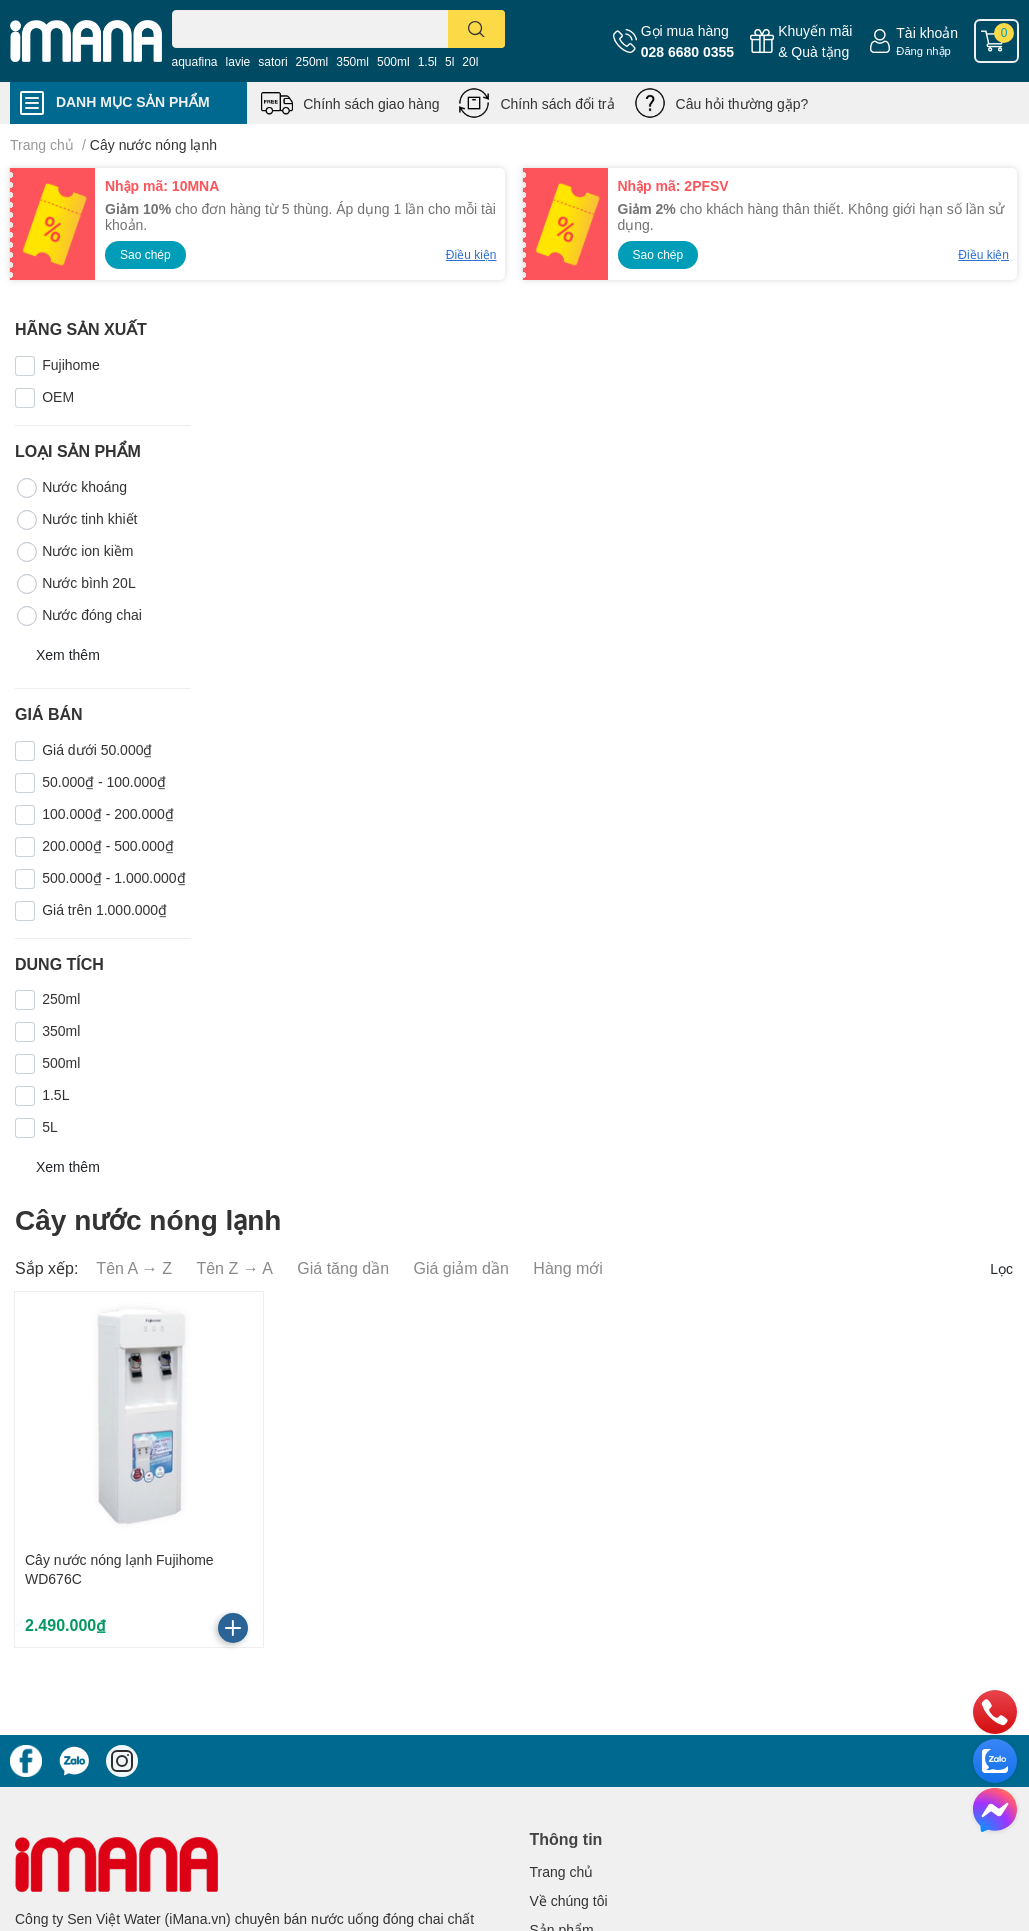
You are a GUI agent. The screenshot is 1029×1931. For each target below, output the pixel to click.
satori (272, 61)
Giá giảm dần (461, 1267)
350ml (352, 61)
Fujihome (71, 364)
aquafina (195, 61)
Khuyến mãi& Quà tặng (815, 41)
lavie (238, 61)
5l (449, 61)
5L (50, 1126)
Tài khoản (927, 32)
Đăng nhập (923, 50)
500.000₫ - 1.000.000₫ (113, 877)
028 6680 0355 (687, 51)
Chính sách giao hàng (371, 103)
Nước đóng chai (78, 616)
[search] (476, 29)
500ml (393, 61)
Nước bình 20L (75, 584)
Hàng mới (568, 1267)
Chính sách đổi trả (557, 103)
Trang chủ (562, 1871)
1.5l (427, 61)
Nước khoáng (71, 488)
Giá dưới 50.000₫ (97, 749)
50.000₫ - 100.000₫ (104, 781)
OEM (58, 396)
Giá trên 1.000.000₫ (104, 909)
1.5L (55, 1094)
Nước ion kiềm (74, 552)
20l (470, 61)
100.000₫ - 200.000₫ (108, 813)
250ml (312, 61)
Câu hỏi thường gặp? (742, 103)
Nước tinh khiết (76, 520)
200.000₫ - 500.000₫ (108, 845)
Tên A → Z (134, 1267)
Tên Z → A (234, 1267)
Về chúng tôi (569, 1900)
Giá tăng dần (343, 1267)
